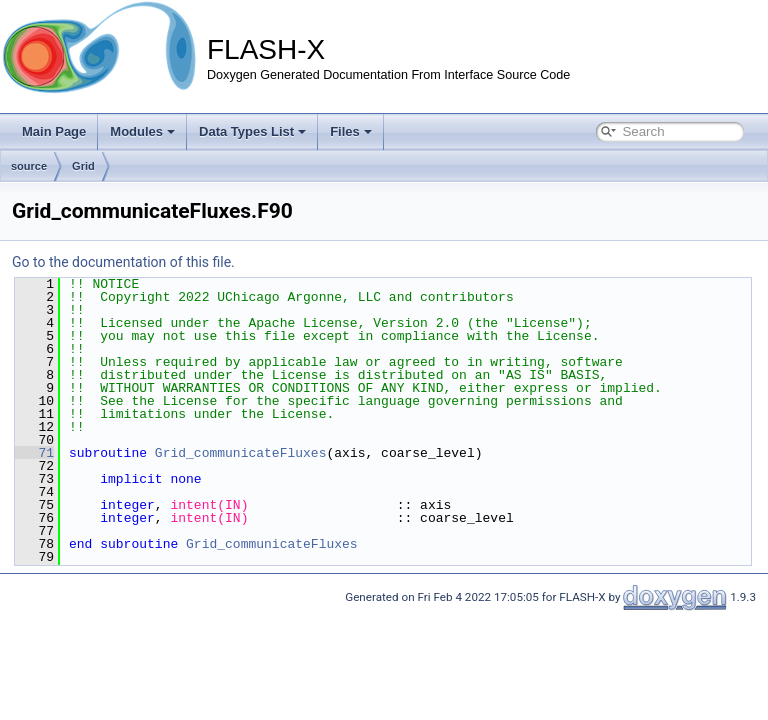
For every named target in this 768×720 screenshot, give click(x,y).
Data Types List (252, 131)
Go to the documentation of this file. (123, 262)
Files (351, 131)
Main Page (54, 131)
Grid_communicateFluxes (241, 453)
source (29, 166)
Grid (83, 166)
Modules (142, 131)
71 (34, 453)
